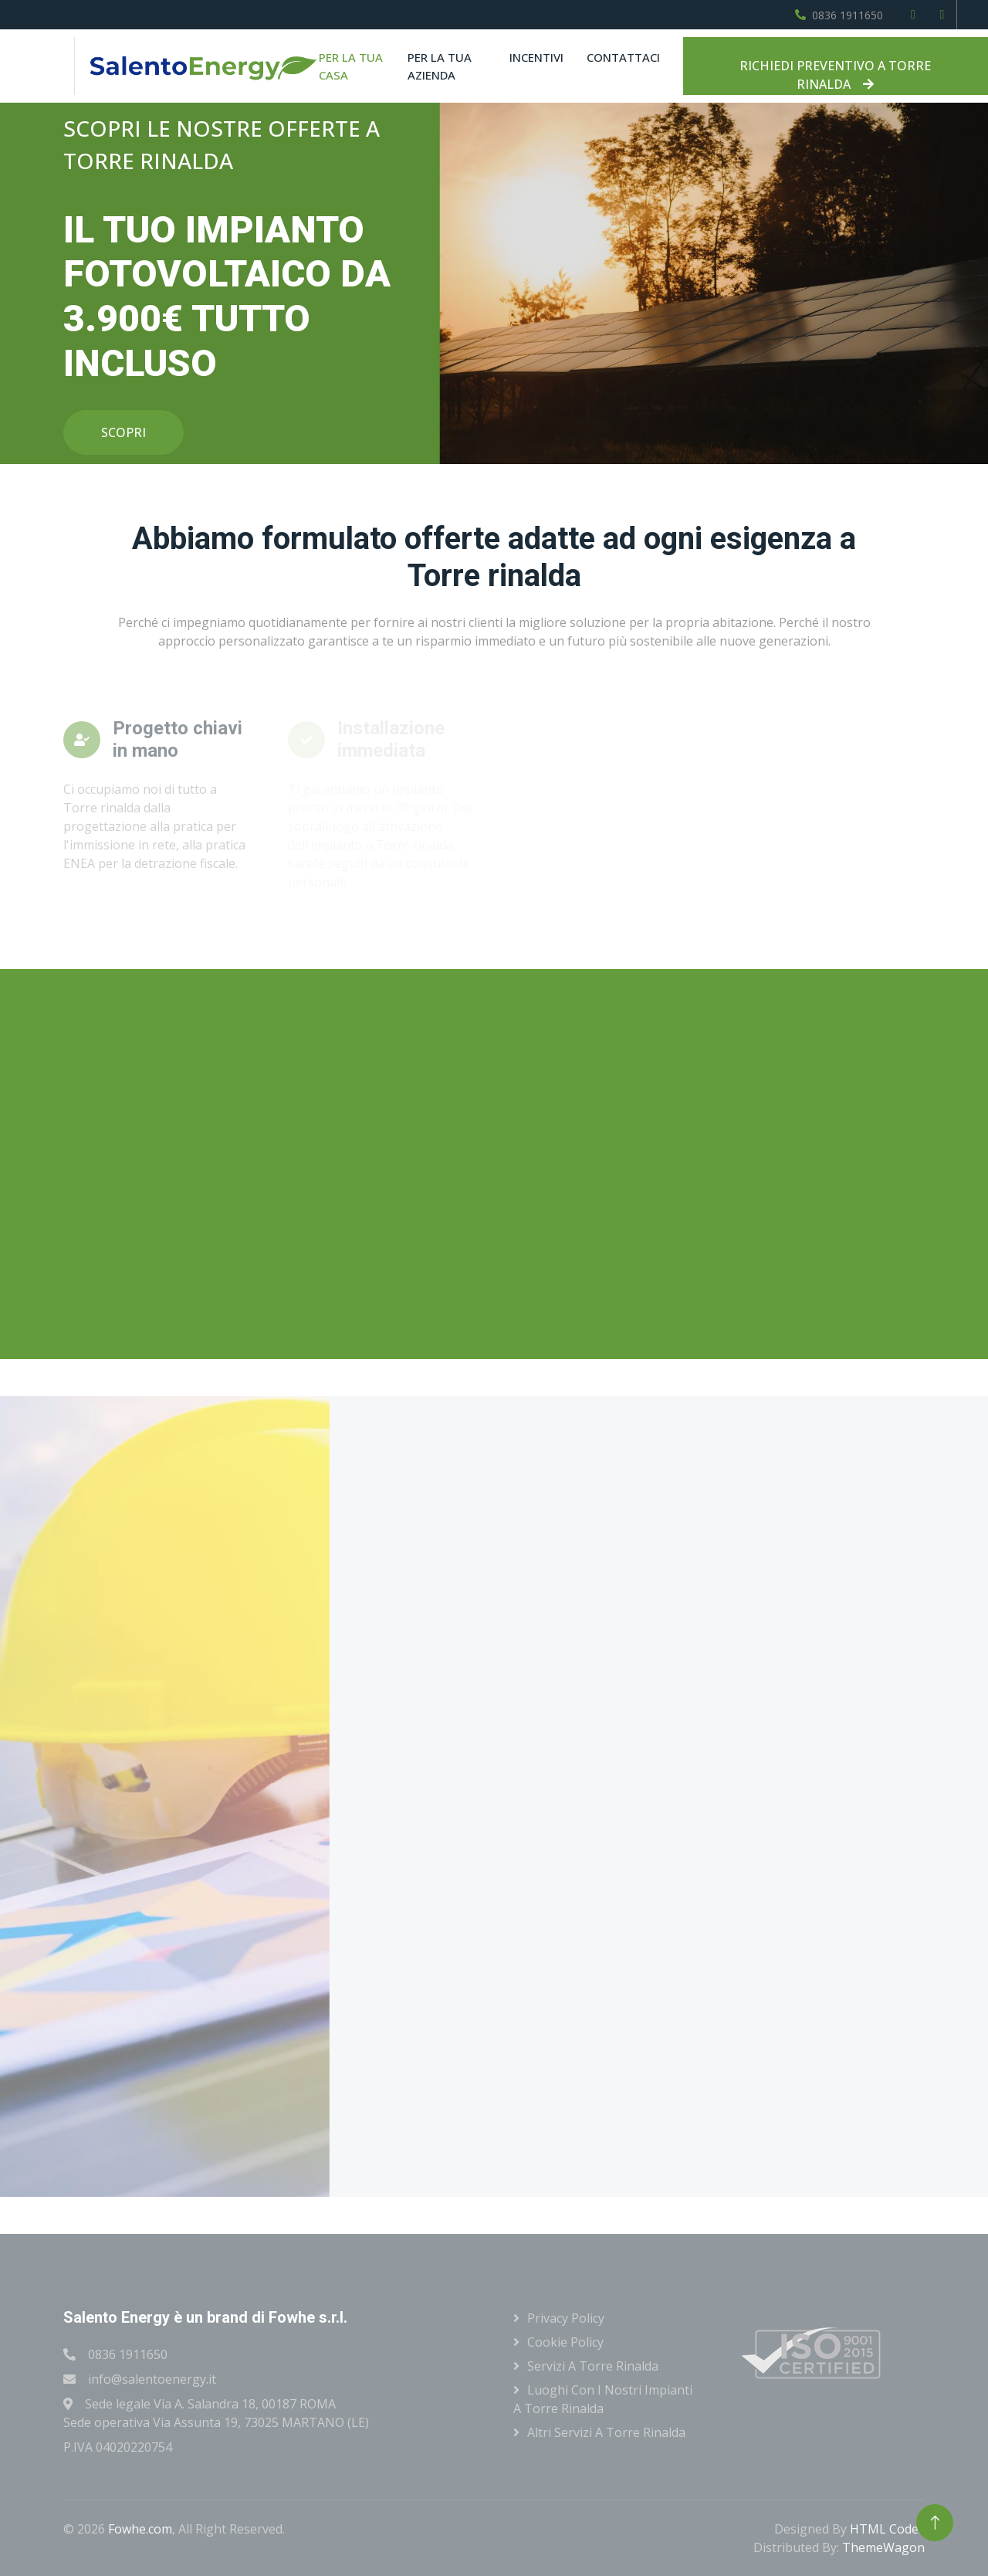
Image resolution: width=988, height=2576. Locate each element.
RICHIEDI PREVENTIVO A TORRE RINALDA (835, 75)
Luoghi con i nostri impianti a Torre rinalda (602, 2399)
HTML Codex (887, 2528)
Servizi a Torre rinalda (592, 2365)
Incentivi (536, 57)
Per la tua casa (351, 66)
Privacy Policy (565, 2318)
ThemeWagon (883, 2547)
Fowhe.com (140, 2528)
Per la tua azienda (440, 66)
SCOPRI (123, 432)
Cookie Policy (565, 2342)
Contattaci (623, 57)
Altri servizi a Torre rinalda (606, 2432)
